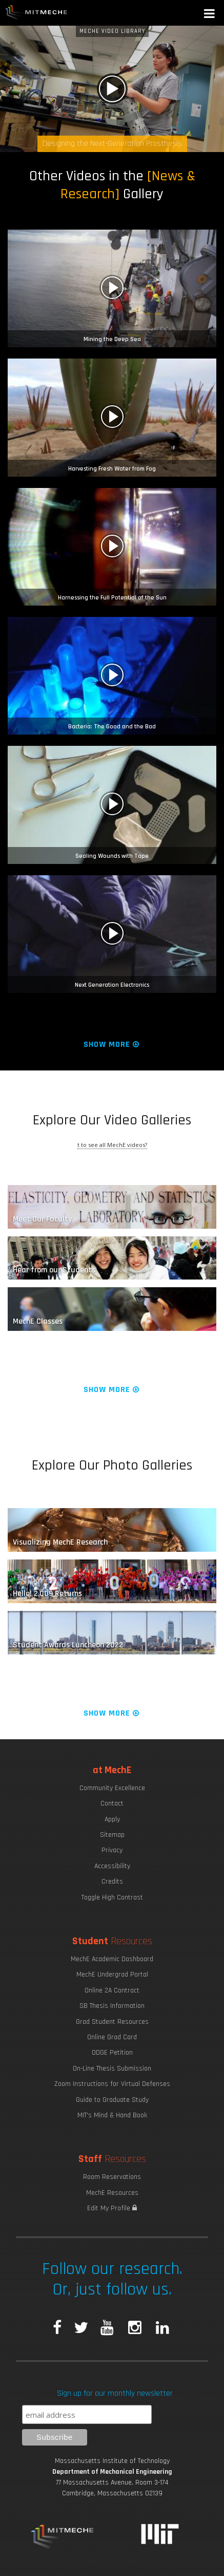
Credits (112, 1881)
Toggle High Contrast (112, 1897)
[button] (210, 15)
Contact (112, 1803)
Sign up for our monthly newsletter (115, 2393)
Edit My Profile (112, 2208)
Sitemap (112, 1834)
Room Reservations (112, 2177)
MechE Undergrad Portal (112, 1974)
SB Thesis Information (112, 2005)
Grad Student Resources (112, 2021)
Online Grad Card (112, 2037)
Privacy (112, 1850)
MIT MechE (36, 13)
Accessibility (112, 1866)
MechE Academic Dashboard (112, 1959)
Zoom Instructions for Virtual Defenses (112, 2084)
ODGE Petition (112, 2052)
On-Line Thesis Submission (112, 2068)
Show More (112, 1044)
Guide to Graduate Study (112, 2099)
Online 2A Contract (112, 1990)
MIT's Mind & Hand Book (112, 2115)
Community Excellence (112, 1788)
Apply (112, 1819)
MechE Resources (112, 2192)
